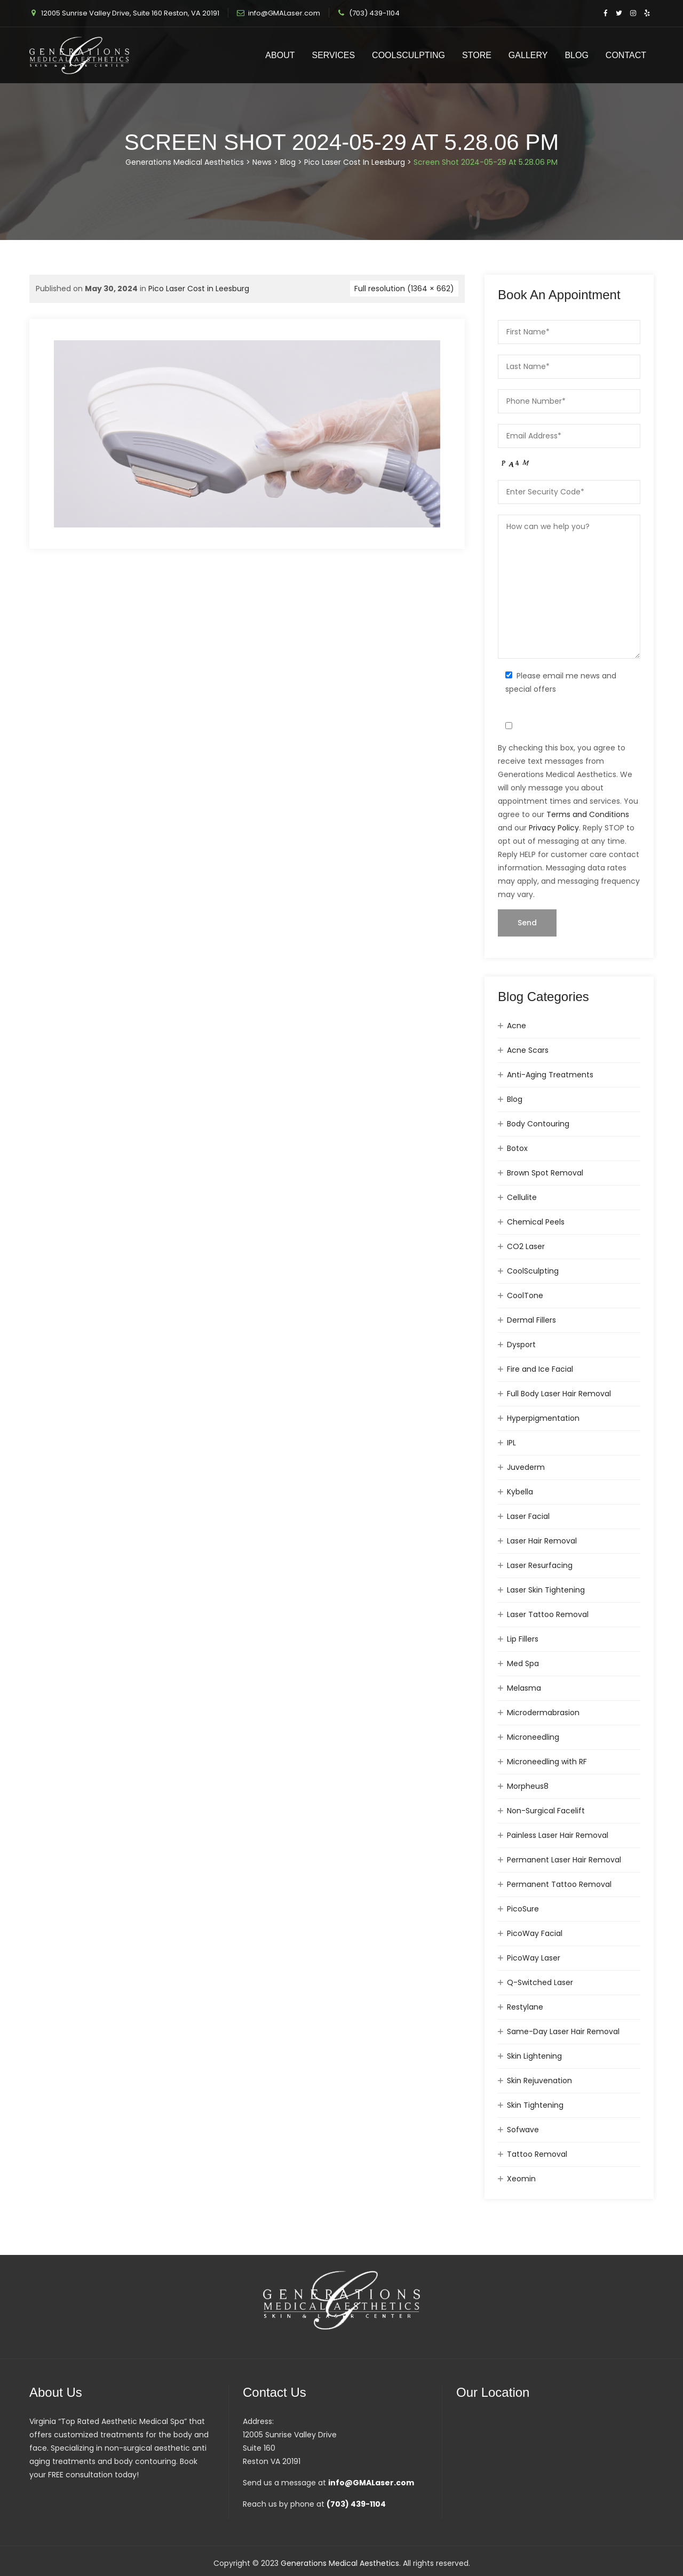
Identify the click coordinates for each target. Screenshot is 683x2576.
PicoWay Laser (533, 1958)
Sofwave (523, 2129)
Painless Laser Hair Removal (557, 1835)
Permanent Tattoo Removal (559, 1884)
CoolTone (525, 1295)
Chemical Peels (536, 1222)
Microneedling (533, 1737)
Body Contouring (538, 1123)
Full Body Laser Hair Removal (559, 1393)
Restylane (525, 2007)
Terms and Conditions (587, 814)
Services (333, 55)
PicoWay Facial (534, 1933)
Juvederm (526, 1467)
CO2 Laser (526, 1246)
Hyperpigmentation (543, 1418)
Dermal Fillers (531, 1320)
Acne (516, 1025)
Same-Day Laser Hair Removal (563, 2031)
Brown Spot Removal (545, 1172)
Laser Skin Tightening (546, 1590)
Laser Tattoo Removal (548, 1614)
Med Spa (523, 1663)
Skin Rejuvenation (539, 2080)
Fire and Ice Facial (540, 1369)
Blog (576, 55)
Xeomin (521, 2178)
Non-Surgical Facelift (546, 1810)
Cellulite (522, 1197)
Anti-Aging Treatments (550, 1074)
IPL (511, 1442)
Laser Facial (528, 1516)
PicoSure (523, 1908)
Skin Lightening (534, 2056)
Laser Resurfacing (540, 1565)
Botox (517, 1148)
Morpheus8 (528, 1786)
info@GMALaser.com (284, 13)
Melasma (524, 1688)
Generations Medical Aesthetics (340, 2563)
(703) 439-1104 (374, 13)
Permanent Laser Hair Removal (564, 1859)
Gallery (528, 55)
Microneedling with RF (547, 1761)
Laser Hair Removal (542, 1540)
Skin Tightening (535, 2105)
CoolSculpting (408, 55)
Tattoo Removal (537, 2154)
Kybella (520, 1491)
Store (476, 55)
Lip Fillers (522, 1639)
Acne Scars (528, 1050)
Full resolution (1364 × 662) (404, 288)
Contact (626, 55)
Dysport (521, 1344)
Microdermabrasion (543, 1712)
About (280, 55)
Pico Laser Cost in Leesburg (198, 288)
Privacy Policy (554, 827)
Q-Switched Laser (540, 1982)
